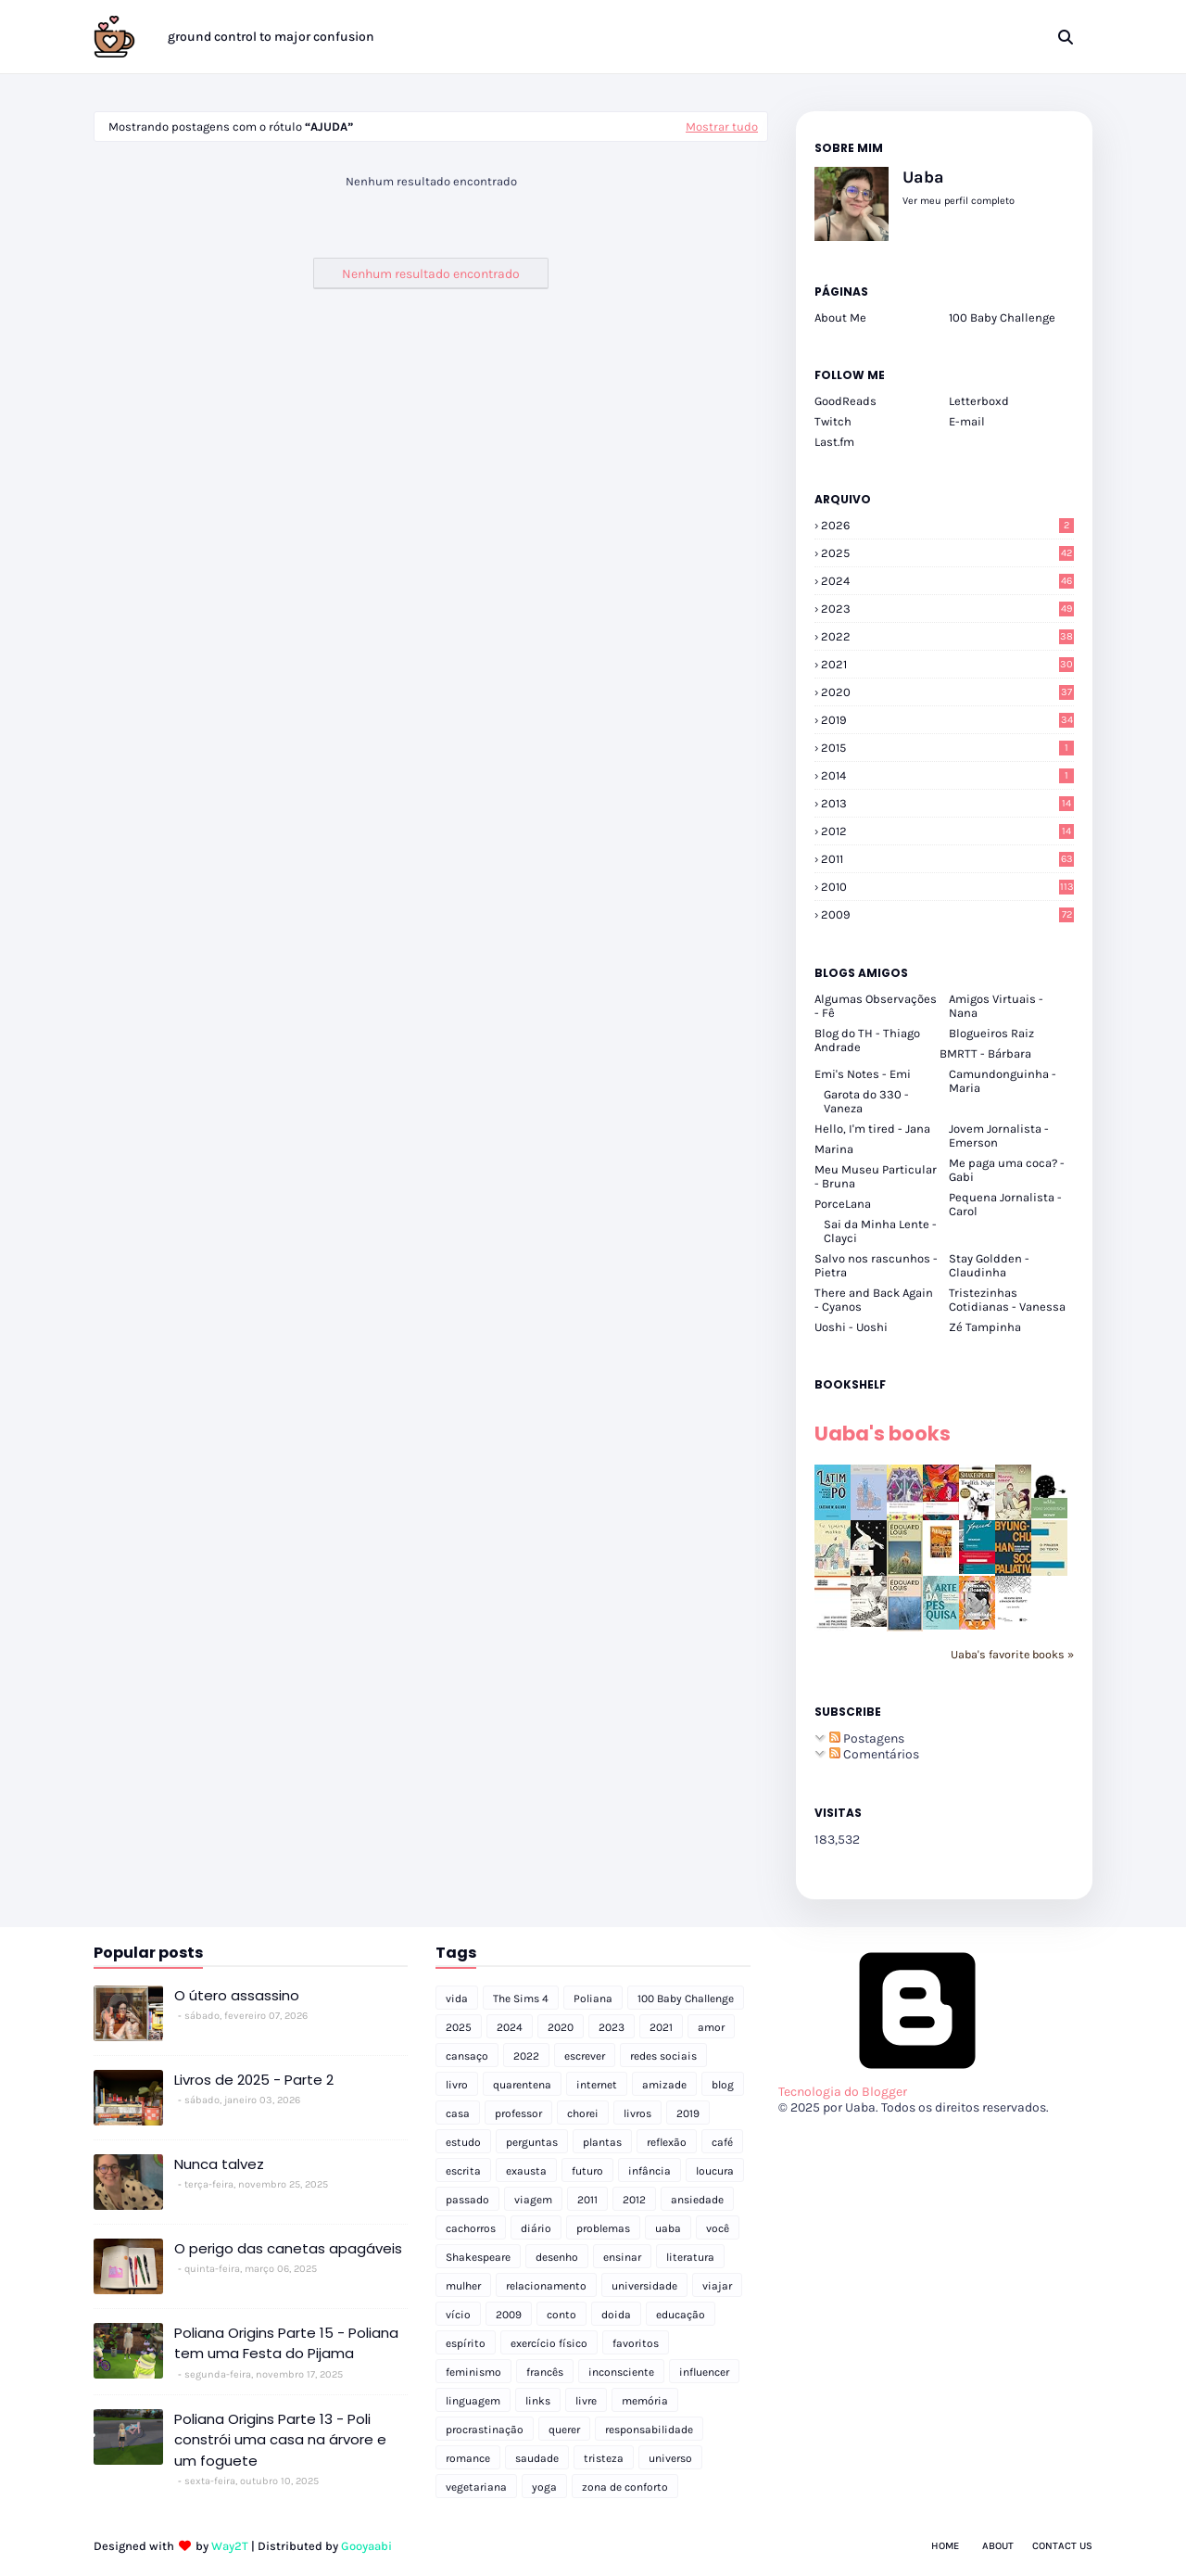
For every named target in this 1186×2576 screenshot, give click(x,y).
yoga (544, 2487)
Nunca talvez (219, 2164)
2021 (947, 664)
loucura (715, 2170)
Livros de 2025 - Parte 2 (254, 2079)
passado (467, 2199)
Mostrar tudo (722, 126)
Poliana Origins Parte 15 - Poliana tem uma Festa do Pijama (286, 2343)
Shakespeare (478, 2257)
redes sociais (663, 2055)
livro (457, 2084)
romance (468, 2458)
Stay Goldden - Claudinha (989, 1265)
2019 (947, 720)
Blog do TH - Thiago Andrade (867, 1040)
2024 (947, 581)
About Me (840, 317)
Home (945, 2546)
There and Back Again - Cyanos (873, 1299)
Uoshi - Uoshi (851, 1327)
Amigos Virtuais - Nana (996, 1006)
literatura (690, 2257)
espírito (466, 2343)
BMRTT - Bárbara (985, 1053)
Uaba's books (882, 1433)
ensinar (622, 2257)
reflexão (667, 2142)
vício (458, 2314)
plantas (602, 2142)
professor (518, 2113)
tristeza (604, 2458)
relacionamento (546, 2285)
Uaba (923, 177)
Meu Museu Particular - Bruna (875, 1176)
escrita (463, 2170)
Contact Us (1062, 2546)
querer (564, 2429)
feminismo (473, 2372)
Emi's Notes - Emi (862, 1074)
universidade (644, 2285)
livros (637, 2113)
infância (649, 2170)
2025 (947, 553)
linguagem (473, 2400)
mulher (463, 2285)
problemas (603, 2228)
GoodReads (845, 401)
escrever (584, 2055)
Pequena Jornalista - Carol (1005, 1204)
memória (645, 2400)
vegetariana (476, 2487)
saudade (537, 2458)
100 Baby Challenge (1002, 317)
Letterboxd (979, 401)
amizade (664, 2084)
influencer (704, 2372)
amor (711, 2027)
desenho (557, 2257)
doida (616, 2314)
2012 (947, 831)
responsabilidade (649, 2429)
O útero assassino (236, 1995)
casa (458, 2113)
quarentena (522, 2084)
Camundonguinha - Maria (1002, 1081)
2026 (947, 525)
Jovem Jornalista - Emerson (999, 1135)
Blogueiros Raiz (991, 1033)
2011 (947, 859)
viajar (717, 2285)
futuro (587, 2170)
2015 (947, 748)
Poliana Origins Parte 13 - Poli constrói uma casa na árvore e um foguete (280, 2439)
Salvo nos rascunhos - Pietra (876, 1265)
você (717, 2228)
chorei (583, 2113)
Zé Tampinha (985, 1327)
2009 (947, 914)
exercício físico (549, 2343)
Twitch (833, 421)
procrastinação (485, 2429)
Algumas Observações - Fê (875, 1006)
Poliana (593, 1998)
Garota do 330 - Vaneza (866, 1101)
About (998, 2546)
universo (670, 2458)
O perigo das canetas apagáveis (288, 2248)
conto (561, 2314)
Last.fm (834, 442)
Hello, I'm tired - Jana (872, 1129)
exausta (526, 2170)
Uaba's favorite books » (1012, 1654)
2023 (947, 608)
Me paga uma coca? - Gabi (1007, 1170)
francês (544, 2372)
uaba (668, 2228)
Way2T (229, 2546)
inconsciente (621, 2372)
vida (457, 1998)
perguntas (532, 2142)
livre (586, 2400)
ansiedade (697, 2199)
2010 (947, 887)
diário (536, 2228)
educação (680, 2314)
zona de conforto (625, 2487)
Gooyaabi (366, 2546)
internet (596, 2084)
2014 (947, 775)
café (722, 2142)
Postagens (866, 1738)
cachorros (471, 2228)
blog (723, 2084)
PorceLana (842, 1204)
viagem (533, 2199)
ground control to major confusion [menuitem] (271, 36)
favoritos (635, 2343)
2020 (947, 692)
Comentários (874, 1754)
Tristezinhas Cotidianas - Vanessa (1007, 1299)
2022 (947, 636)
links (537, 2400)
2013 (947, 803)
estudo (463, 2142)
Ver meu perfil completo (958, 201)
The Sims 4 (521, 1998)
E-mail (967, 421)
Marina (833, 1149)
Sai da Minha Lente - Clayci (880, 1231)
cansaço (467, 2055)
